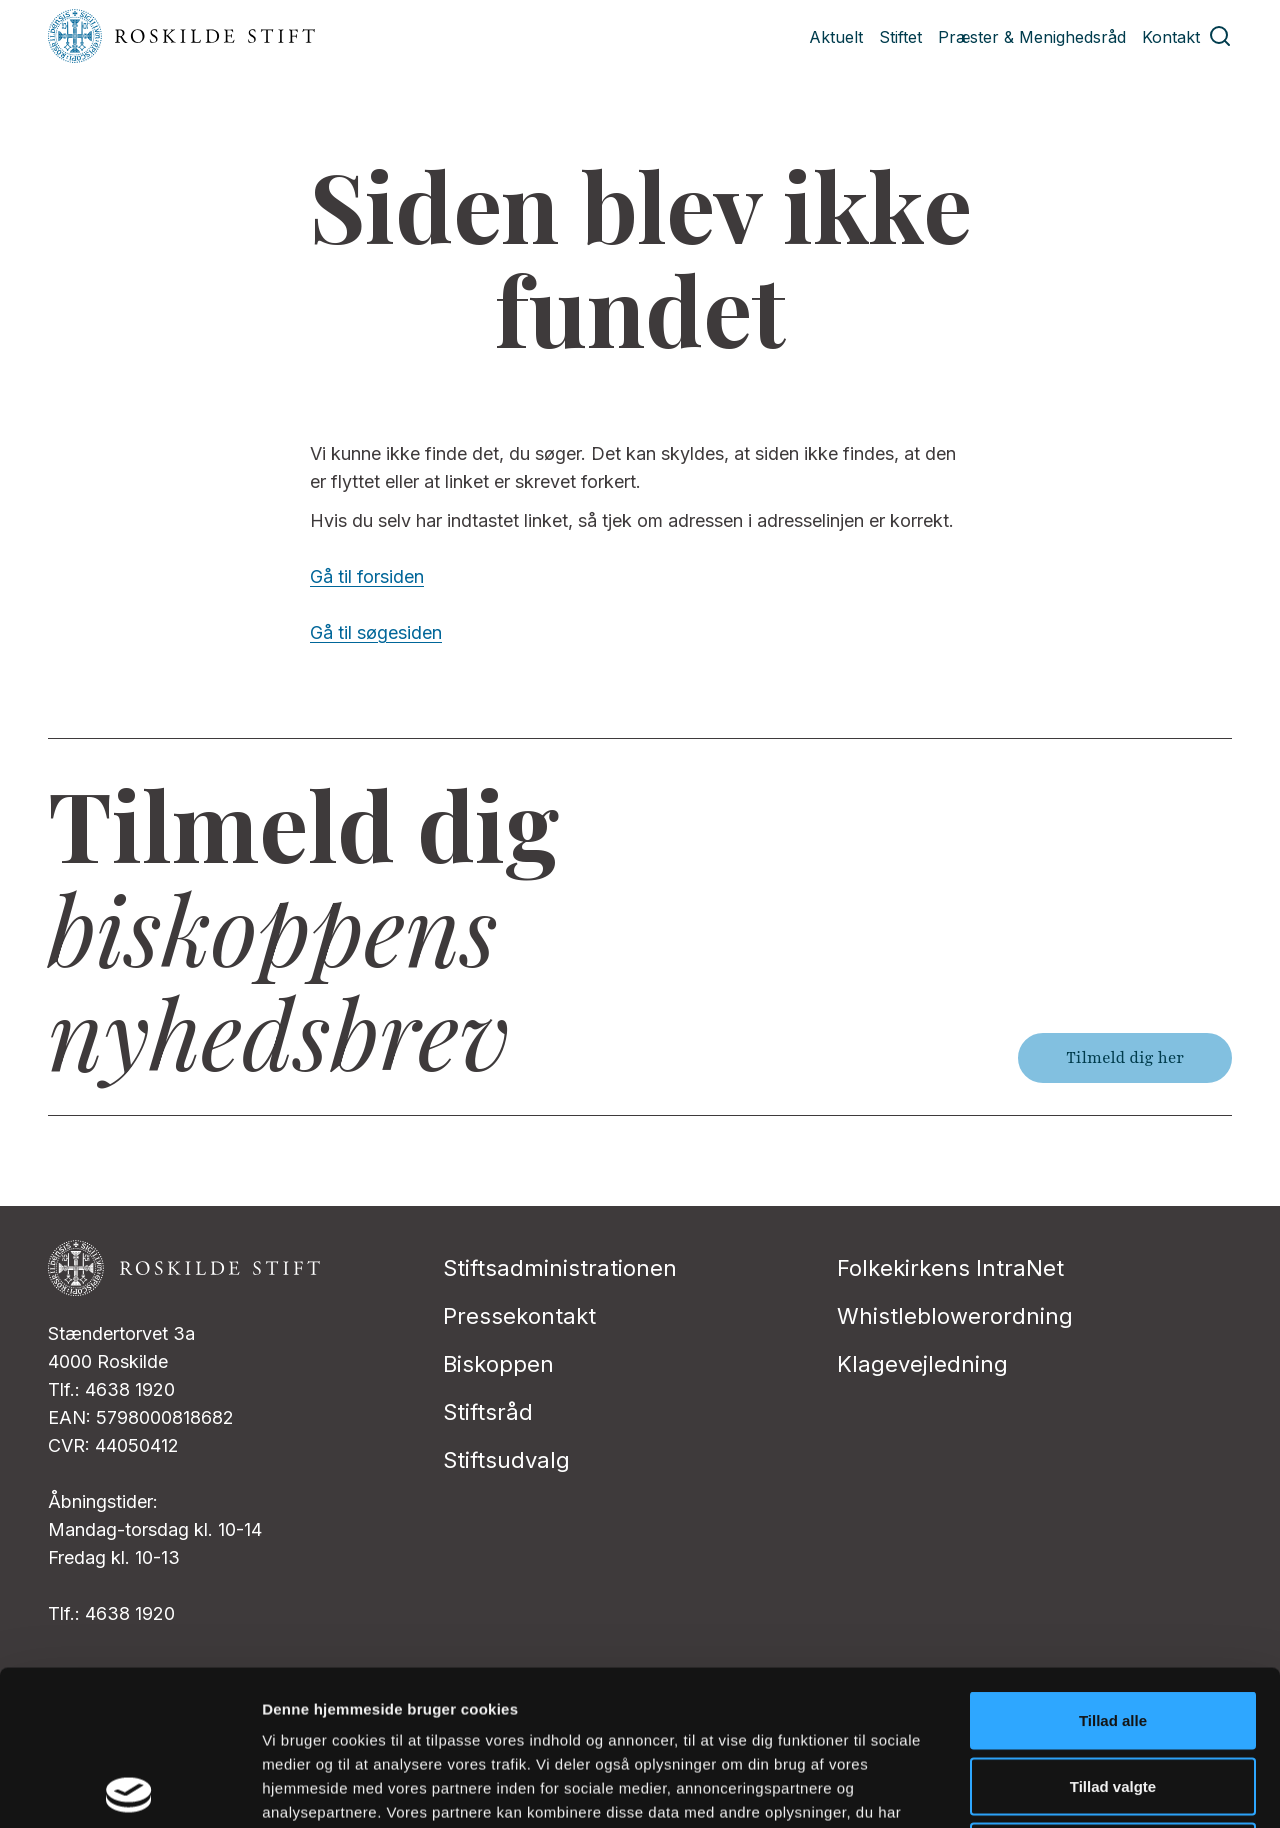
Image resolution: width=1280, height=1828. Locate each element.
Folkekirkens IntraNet (950, 1268)
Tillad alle (1113, 1565)
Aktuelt (836, 37)
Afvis (1113, 1696)
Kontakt (1171, 37)
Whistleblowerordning (955, 1316)
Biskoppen (498, 1364)
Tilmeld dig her (1125, 1058)
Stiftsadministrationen (560, 1268)
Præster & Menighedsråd (1032, 37)
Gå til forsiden (367, 576)
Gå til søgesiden (376, 632)
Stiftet (900, 37)
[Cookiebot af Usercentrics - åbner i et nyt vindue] (129, 1789)
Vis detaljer (1039, 1788)
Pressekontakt (519, 1316)
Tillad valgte (1113, 1631)
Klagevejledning (922, 1364)
